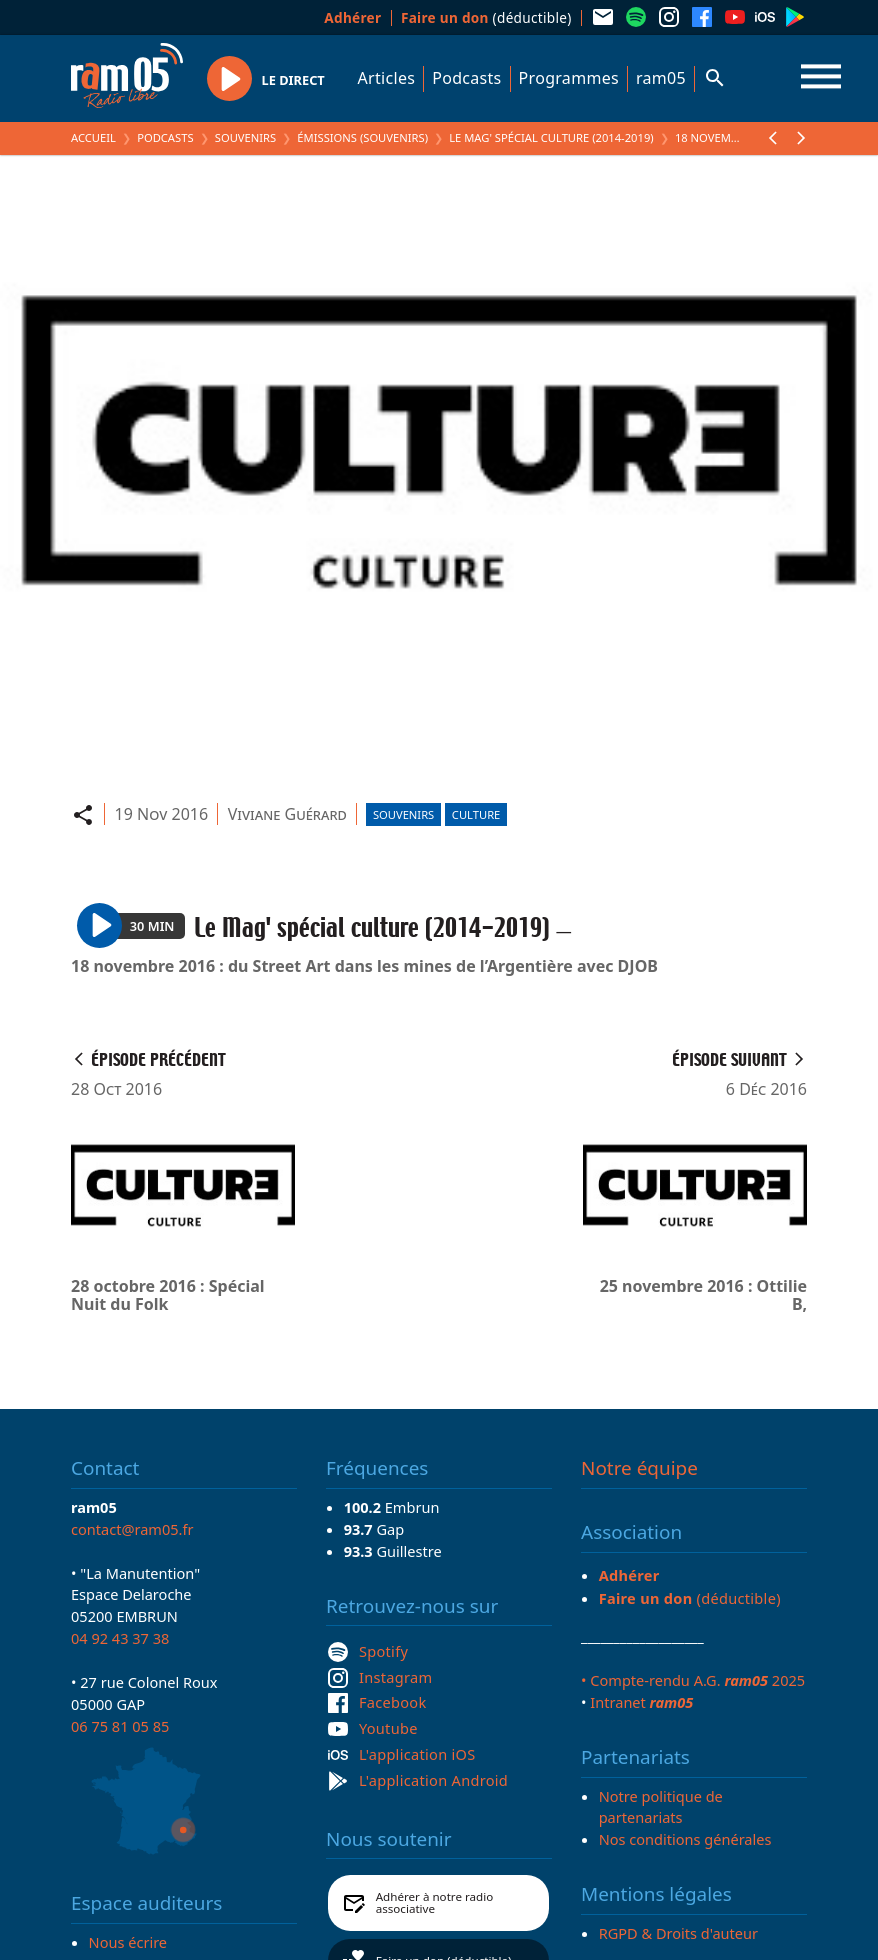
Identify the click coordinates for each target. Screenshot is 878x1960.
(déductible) (486, 17)
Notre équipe (639, 1468)
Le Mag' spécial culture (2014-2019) (551, 137)
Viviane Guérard (287, 814)
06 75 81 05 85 (120, 1726)
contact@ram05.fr (132, 1529)
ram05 (661, 78)
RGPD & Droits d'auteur (678, 1933)
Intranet (641, 1702)
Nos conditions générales (685, 1839)
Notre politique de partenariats (661, 1807)
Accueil (93, 137)
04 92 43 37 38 (120, 1638)
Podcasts (466, 78)
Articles (387, 78)
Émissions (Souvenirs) (362, 137)
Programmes (569, 78)
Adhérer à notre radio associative (435, 1902)
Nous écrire (128, 1942)
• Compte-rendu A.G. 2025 (693, 1680)
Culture (476, 814)
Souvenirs (245, 137)
